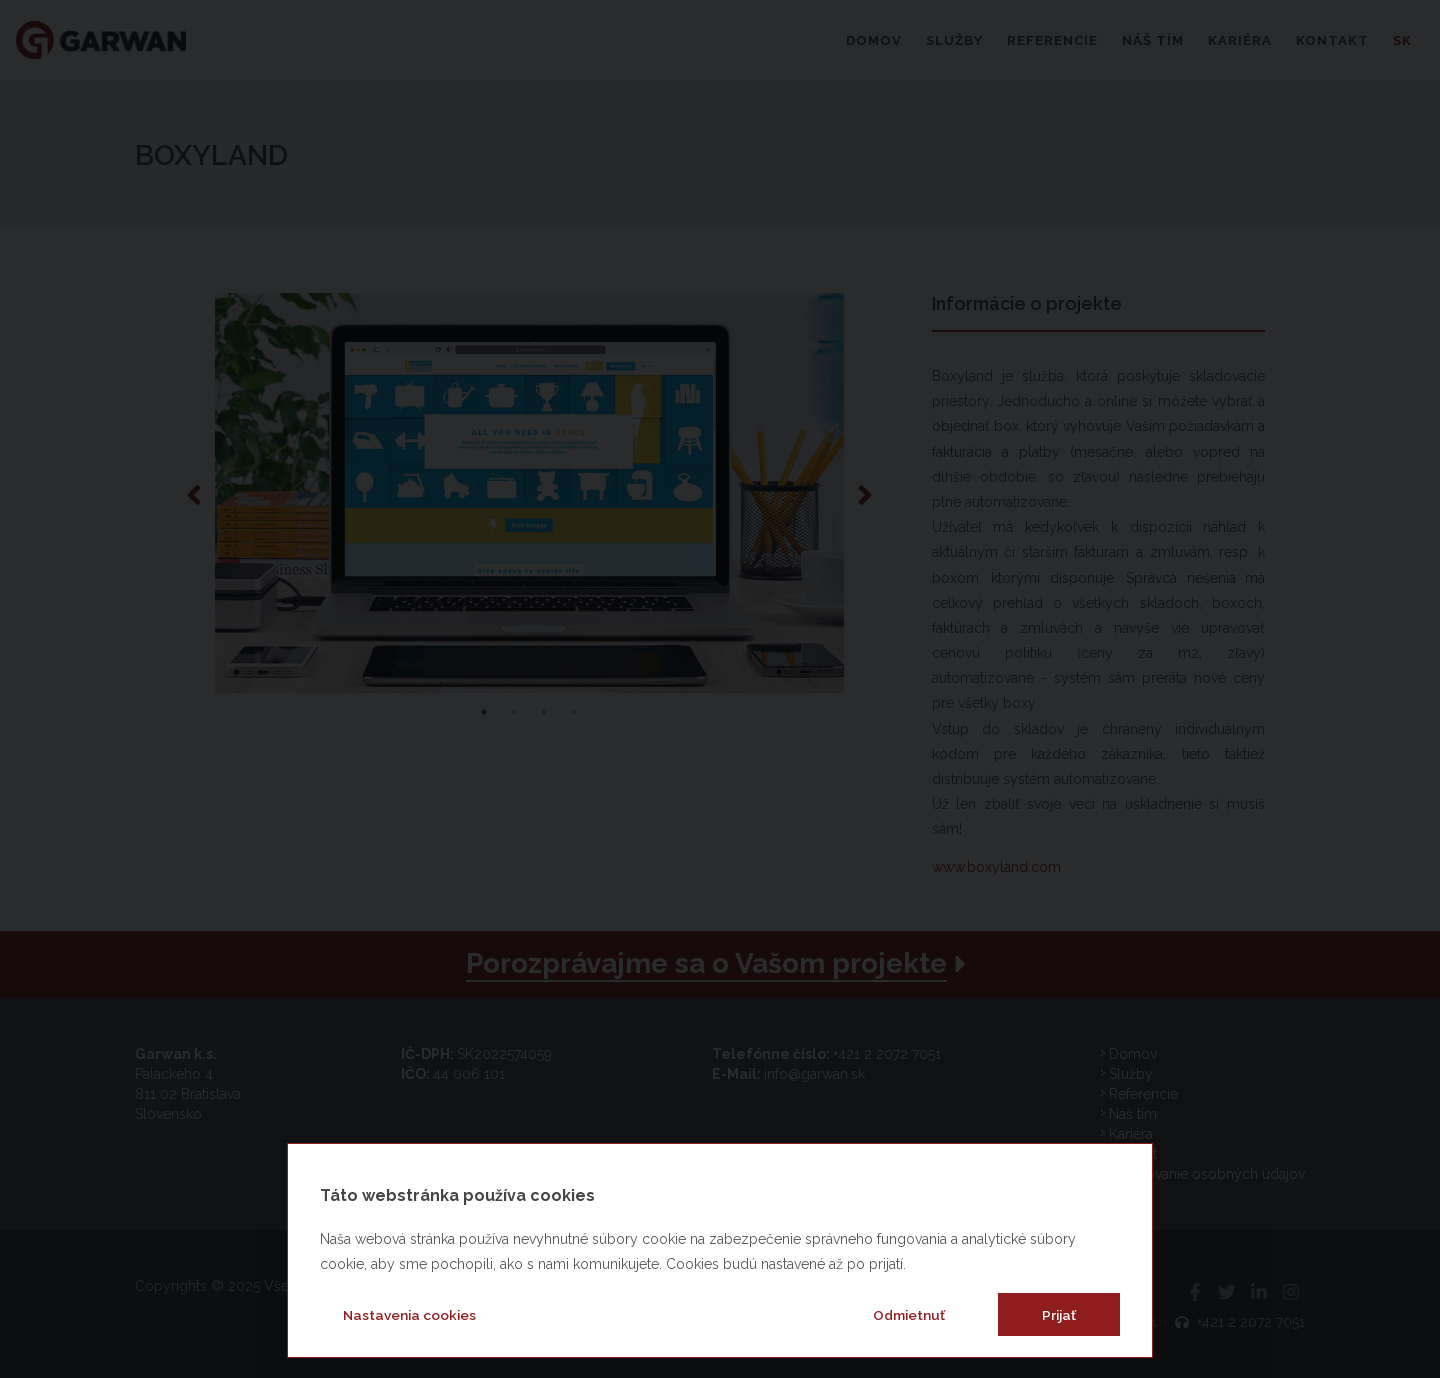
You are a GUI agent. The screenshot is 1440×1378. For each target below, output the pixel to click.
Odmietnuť (909, 1315)
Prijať (1059, 1315)
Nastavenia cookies (409, 1315)
